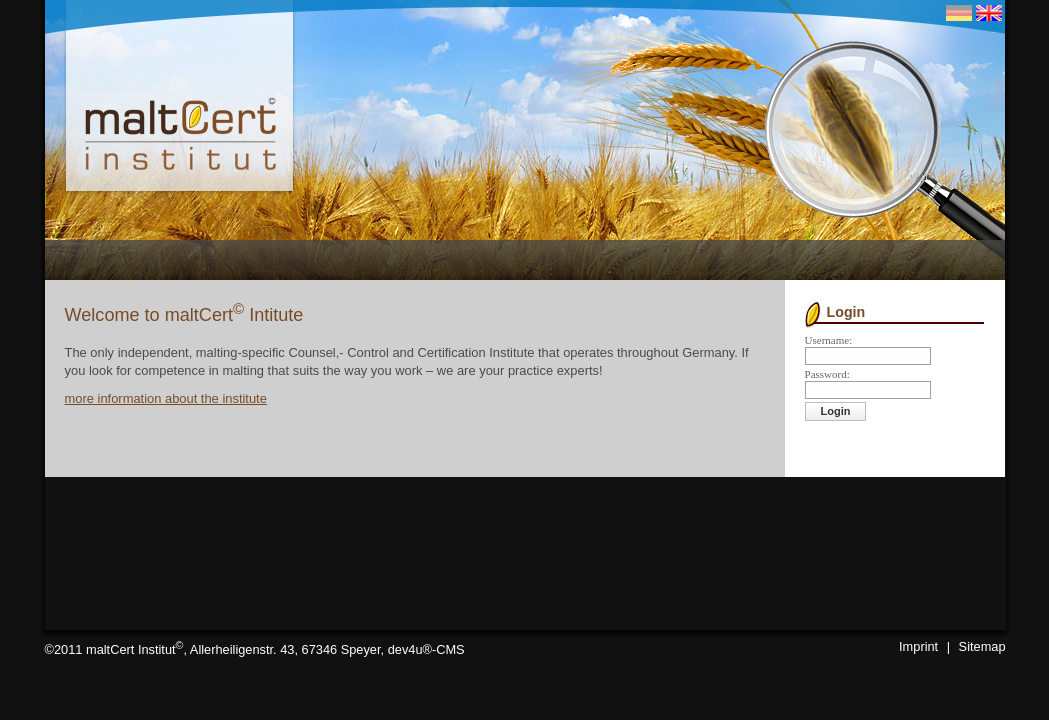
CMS (450, 649)
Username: (829, 340)
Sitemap (982, 646)
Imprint (918, 646)
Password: (827, 374)
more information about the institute (166, 398)
